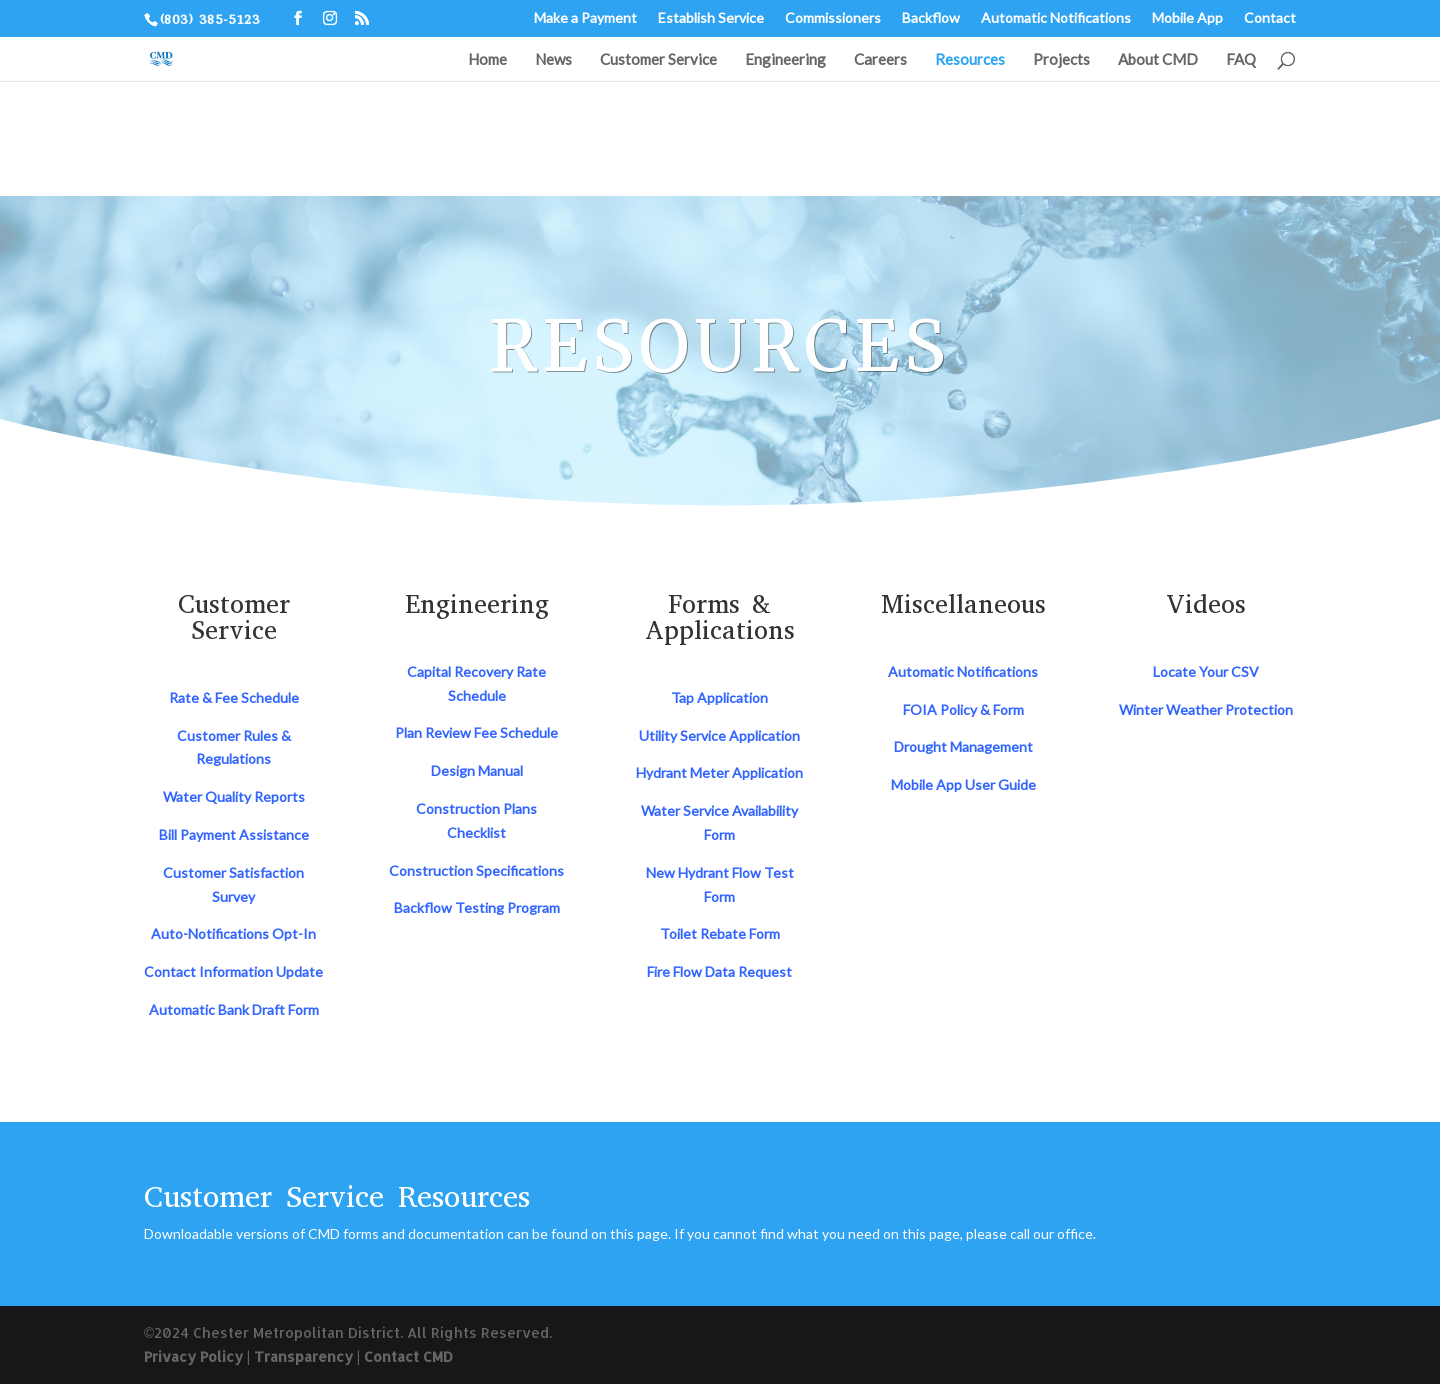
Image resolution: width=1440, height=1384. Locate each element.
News (553, 60)
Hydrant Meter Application (719, 772)
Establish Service (711, 18)
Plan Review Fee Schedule (476, 732)
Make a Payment (585, 18)
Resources (970, 60)
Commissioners (833, 18)
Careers (880, 60)
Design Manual (477, 770)
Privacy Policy (193, 1356)
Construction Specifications (476, 870)
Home (487, 60)
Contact (1270, 18)
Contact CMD (408, 1356)
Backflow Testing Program (477, 907)
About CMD (1158, 60)
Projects (1061, 60)
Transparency (303, 1356)
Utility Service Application (719, 735)
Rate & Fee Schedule (234, 697)
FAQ (1241, 60)
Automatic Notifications (1056, 18)
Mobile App (1187, 18)
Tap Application (719, 697)
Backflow (931, 18)
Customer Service (658, 60)
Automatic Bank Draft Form (234, 1009)
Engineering (785, 60)
